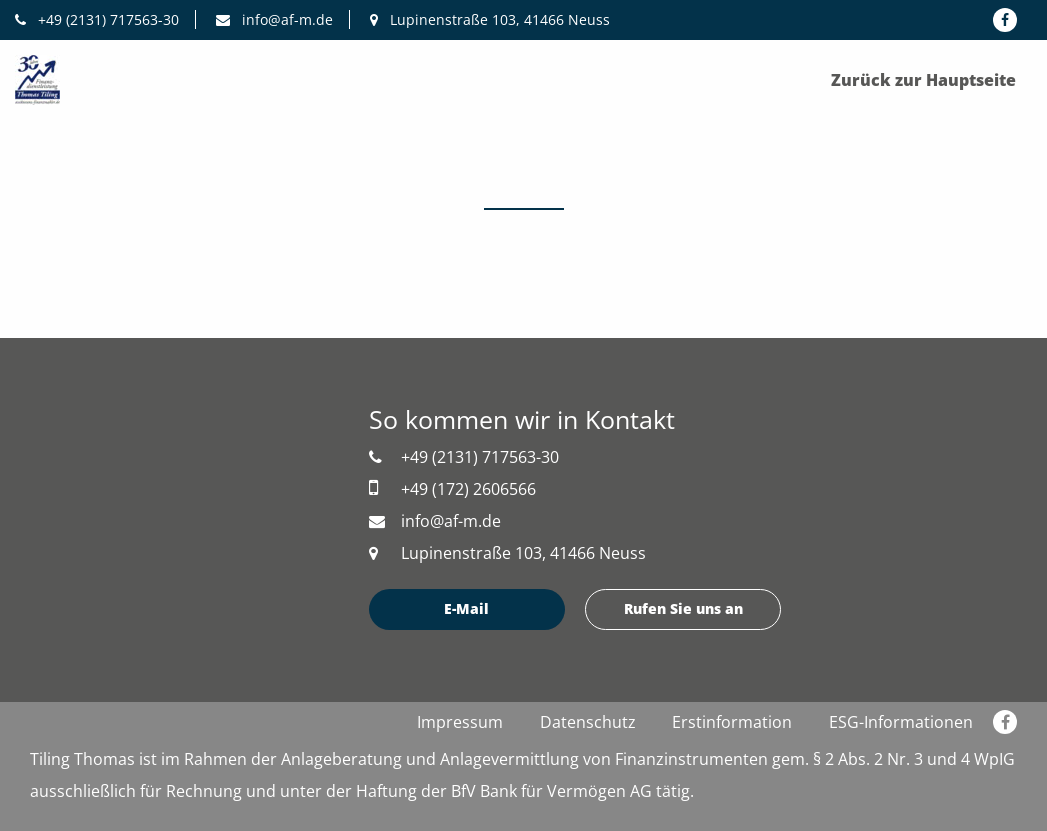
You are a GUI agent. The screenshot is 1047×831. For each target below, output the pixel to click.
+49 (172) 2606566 (452, 488)
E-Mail (466, 608)
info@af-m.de (274, 19)
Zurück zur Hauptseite (923, 80)
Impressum (460, 722)
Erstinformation (732, 722)
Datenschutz (588, 722)
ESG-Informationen (901, 722)
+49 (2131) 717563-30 (97, 19)
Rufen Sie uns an (683, 608)
